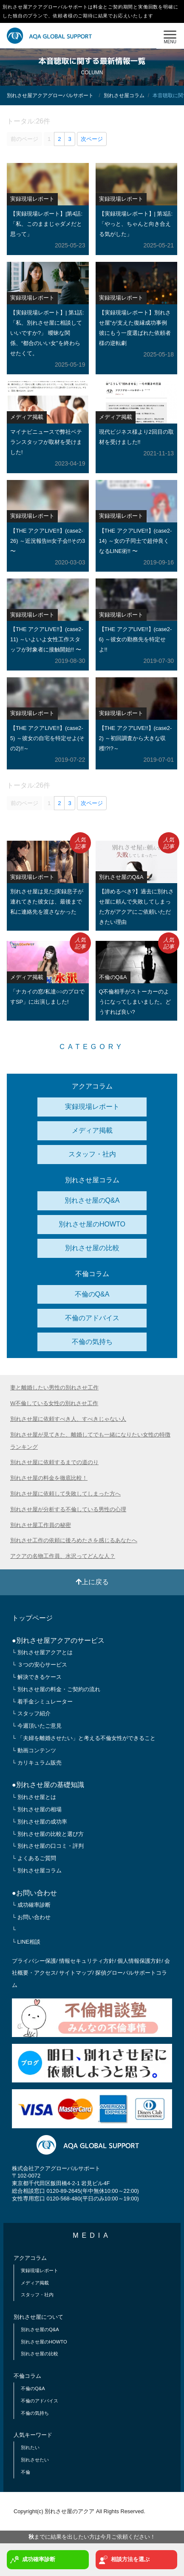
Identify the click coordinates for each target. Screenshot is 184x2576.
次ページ (92, 139)
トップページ (32, 1618)
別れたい (30, 2447)
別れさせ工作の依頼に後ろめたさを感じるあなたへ (73, 1540)
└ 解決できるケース (37, 1677)
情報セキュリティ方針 (86, 1961)
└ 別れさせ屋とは (34, 1797)
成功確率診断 (32, 2559)
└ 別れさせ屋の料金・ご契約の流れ (56, 1689)
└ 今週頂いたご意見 (37, 1726)
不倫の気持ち (92, 1341)
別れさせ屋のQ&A (92, 1200)
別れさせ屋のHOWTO (92, 1224)
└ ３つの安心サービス (39, 1664)
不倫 (25, 2472)
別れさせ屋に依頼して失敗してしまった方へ (65, 1493)
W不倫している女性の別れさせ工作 (54, 1403)
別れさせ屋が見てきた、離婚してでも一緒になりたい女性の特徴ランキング (90, 1440)
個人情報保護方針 (139, 1961)
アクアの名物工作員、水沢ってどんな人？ (62, 1556)
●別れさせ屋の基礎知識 (48, 1784)
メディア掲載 (92, 1130)
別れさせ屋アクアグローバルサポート (50, 95)
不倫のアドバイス (92, 1318)
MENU (170, 35)
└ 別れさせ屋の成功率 (39, 1821)
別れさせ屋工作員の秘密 (40, 1525)
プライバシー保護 (34, 1961)
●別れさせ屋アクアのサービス (58, 1640)
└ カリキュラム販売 (37, 1762)
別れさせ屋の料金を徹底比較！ (49, 1478)
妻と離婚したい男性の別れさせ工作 (54, 1387)
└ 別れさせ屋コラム (37, 1870)
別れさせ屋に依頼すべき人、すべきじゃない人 (68, 1419)
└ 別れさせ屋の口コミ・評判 (48, 1846)
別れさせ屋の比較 (92, 1248)
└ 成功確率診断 (31, 1905)
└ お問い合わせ (31, 1917)
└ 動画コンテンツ (34, 1750)
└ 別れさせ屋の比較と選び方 (48, 1834)
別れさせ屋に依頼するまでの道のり (54, 1462)
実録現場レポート (92, 1106)
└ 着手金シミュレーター (42, 1701)
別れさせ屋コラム (124, 95)
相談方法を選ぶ (124, 2560)
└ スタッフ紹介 (31, 1713)
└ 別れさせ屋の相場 (37, 1809)
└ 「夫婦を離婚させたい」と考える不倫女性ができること (84, 1738)
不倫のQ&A (92, 1294)
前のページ (24, 139)
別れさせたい (35, 2459)
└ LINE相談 (26, 1942)
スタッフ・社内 (92, 1154)
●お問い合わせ (34, 1893)
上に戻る (92, 1581)
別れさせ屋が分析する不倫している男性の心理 (68, 1509)
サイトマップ (75, 1973)
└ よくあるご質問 (34, 1858)
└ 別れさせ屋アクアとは (42, 1652)
